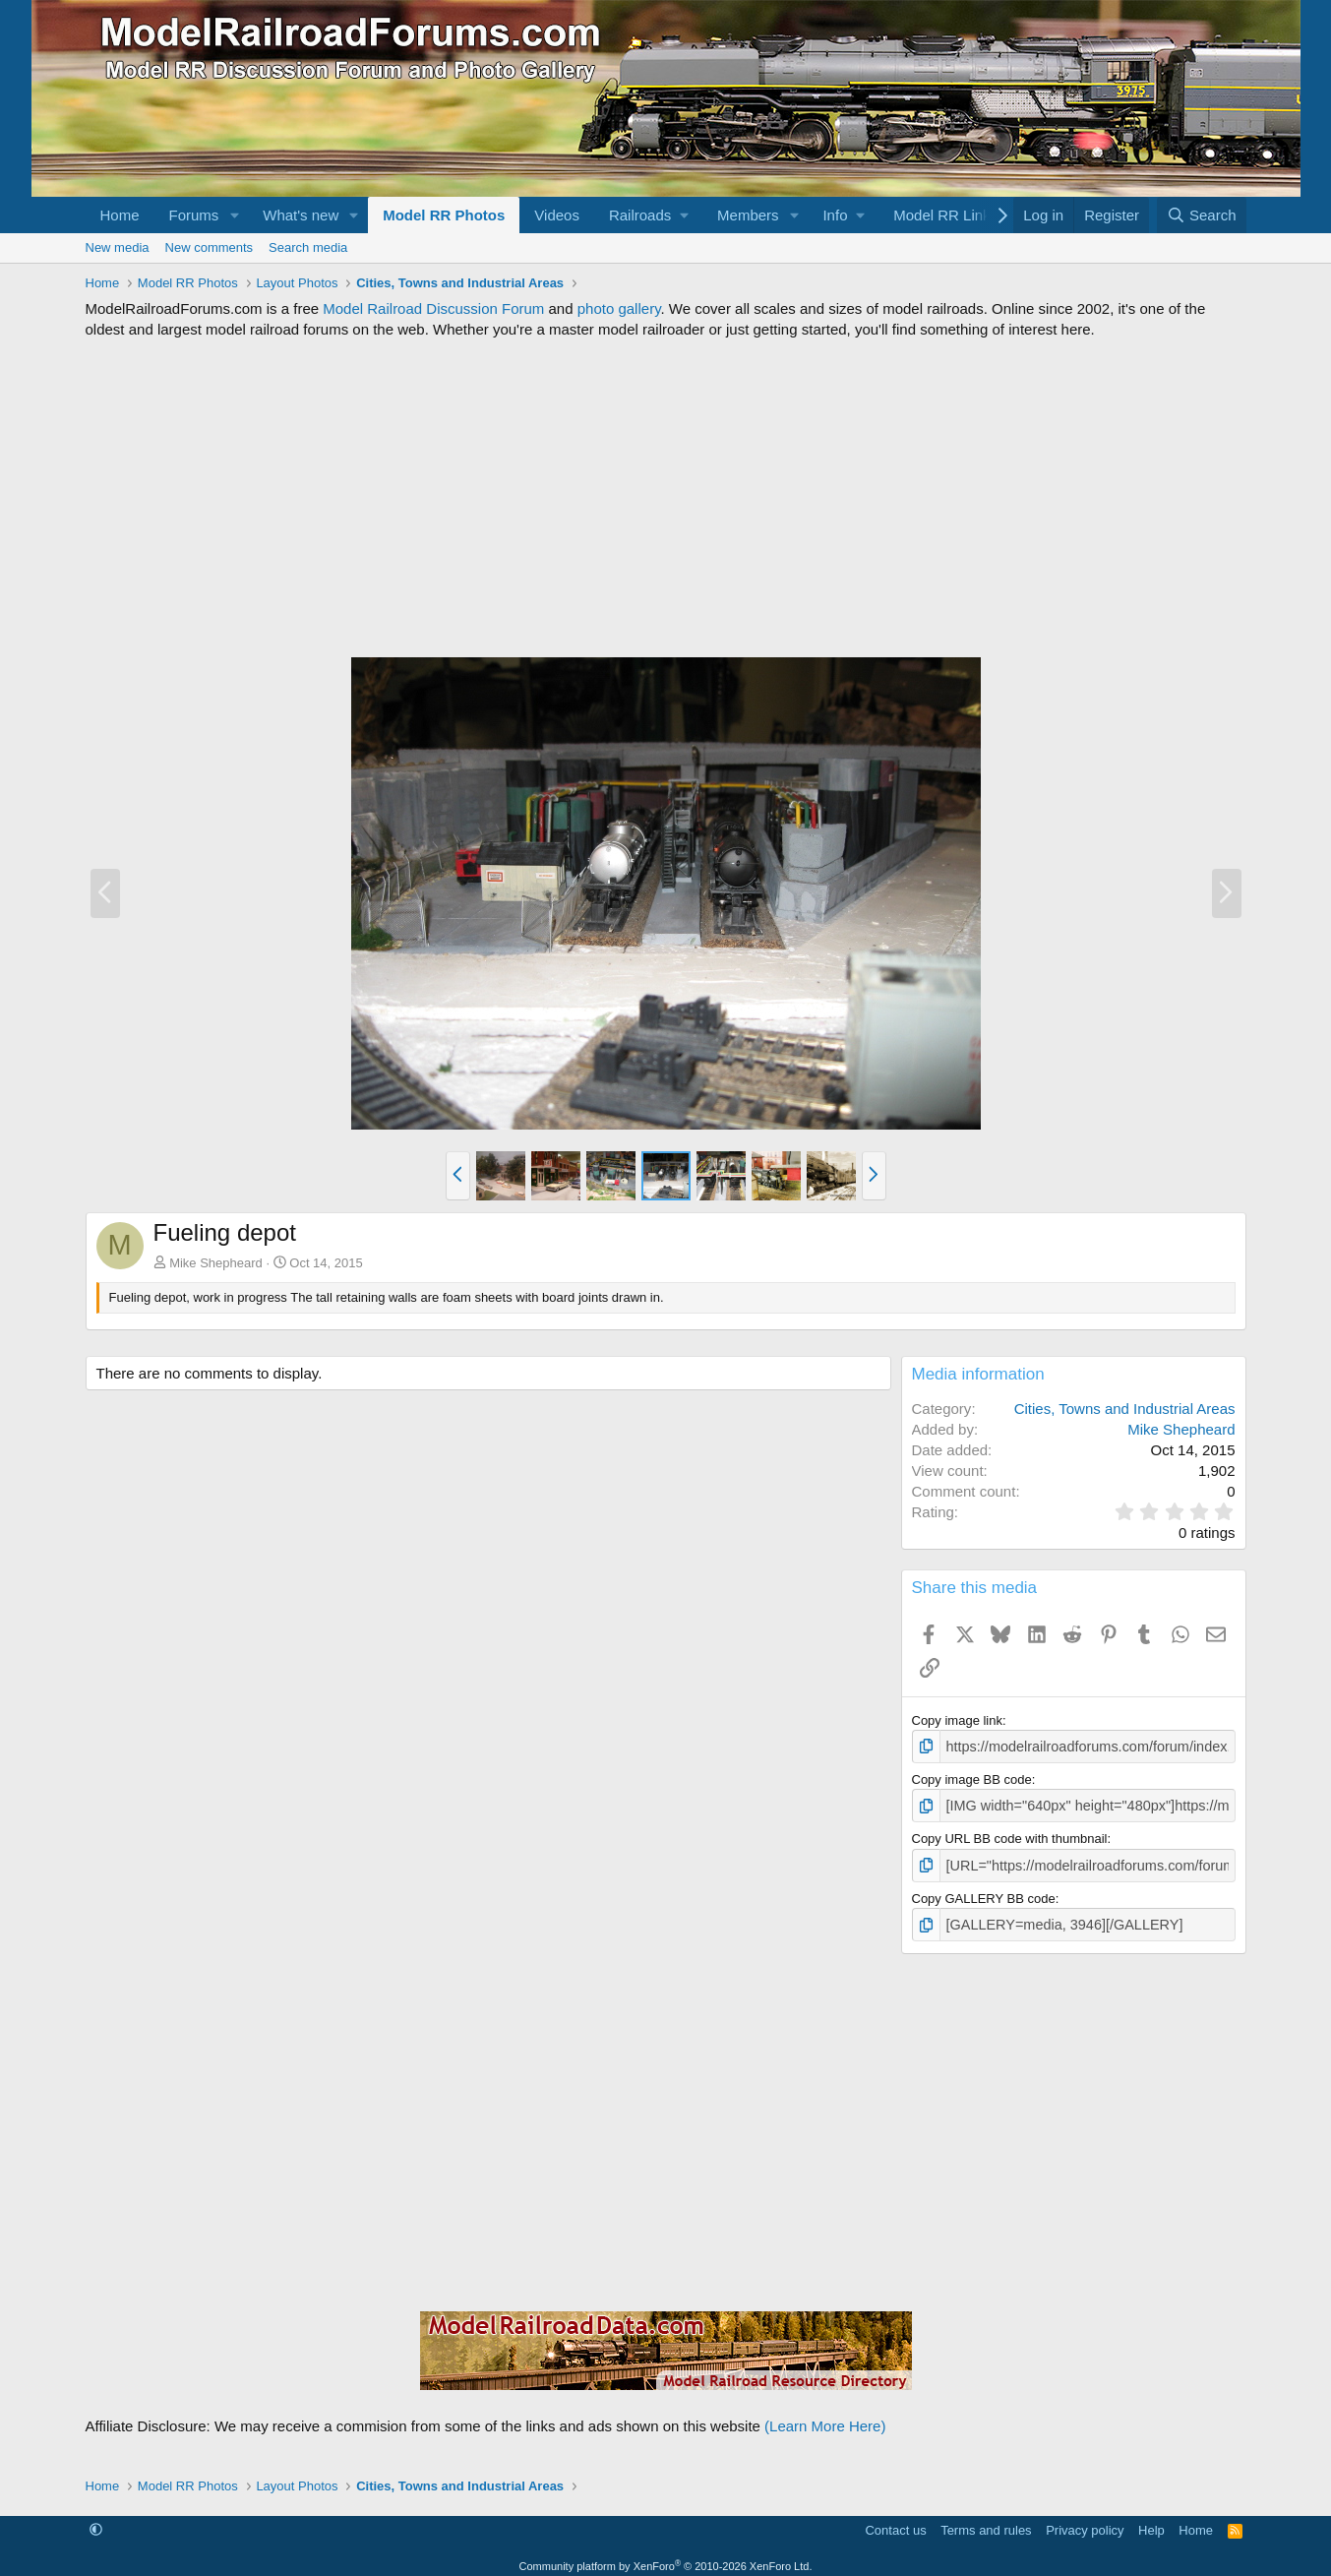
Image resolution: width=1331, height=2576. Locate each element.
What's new (300, 215)
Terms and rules (985, 2522)
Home (120, 215)
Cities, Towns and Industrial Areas (1125, 1408)
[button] (234, 215)
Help (1151, 2522)
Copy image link (957, 1720)
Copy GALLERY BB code (984, 1892)
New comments (209, 247)
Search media (308, 247)
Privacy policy (1084, 2522)
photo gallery (619, 308)
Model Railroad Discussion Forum (433, 308)
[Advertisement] (666, 498)
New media (118, 247)
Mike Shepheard (216, 1263)
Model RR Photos (444, 215)
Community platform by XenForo (666, 2558)
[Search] (1201, 215)
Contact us (895, 2522)
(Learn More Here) (824, 2418)
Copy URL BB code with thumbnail (1010, 1834)
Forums (194, 215)
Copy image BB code (972, 1777)
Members (748, 215)
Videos (556, 215)
